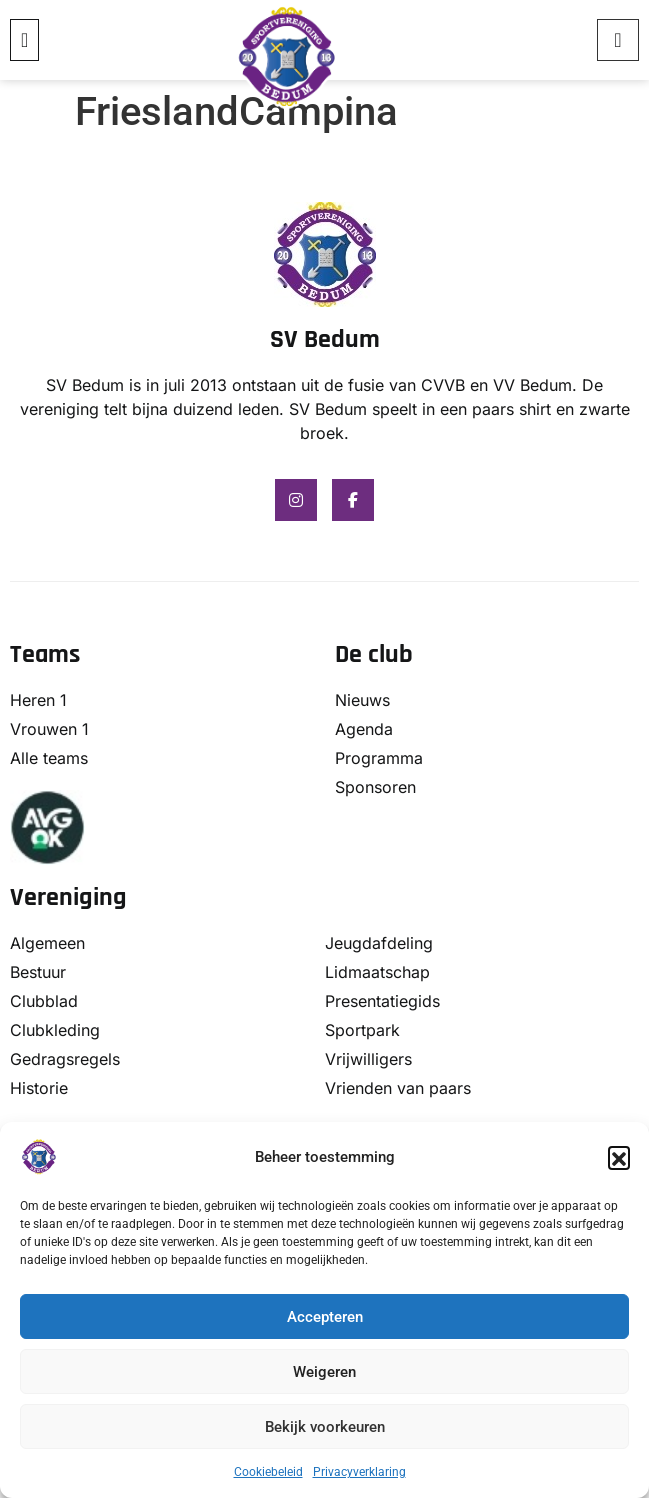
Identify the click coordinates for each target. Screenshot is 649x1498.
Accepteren (325, 1317)
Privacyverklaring (359, 1472)
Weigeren (324, 1372)
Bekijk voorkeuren (325, 1427)
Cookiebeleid (268, 1472)
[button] (619, 1157)
